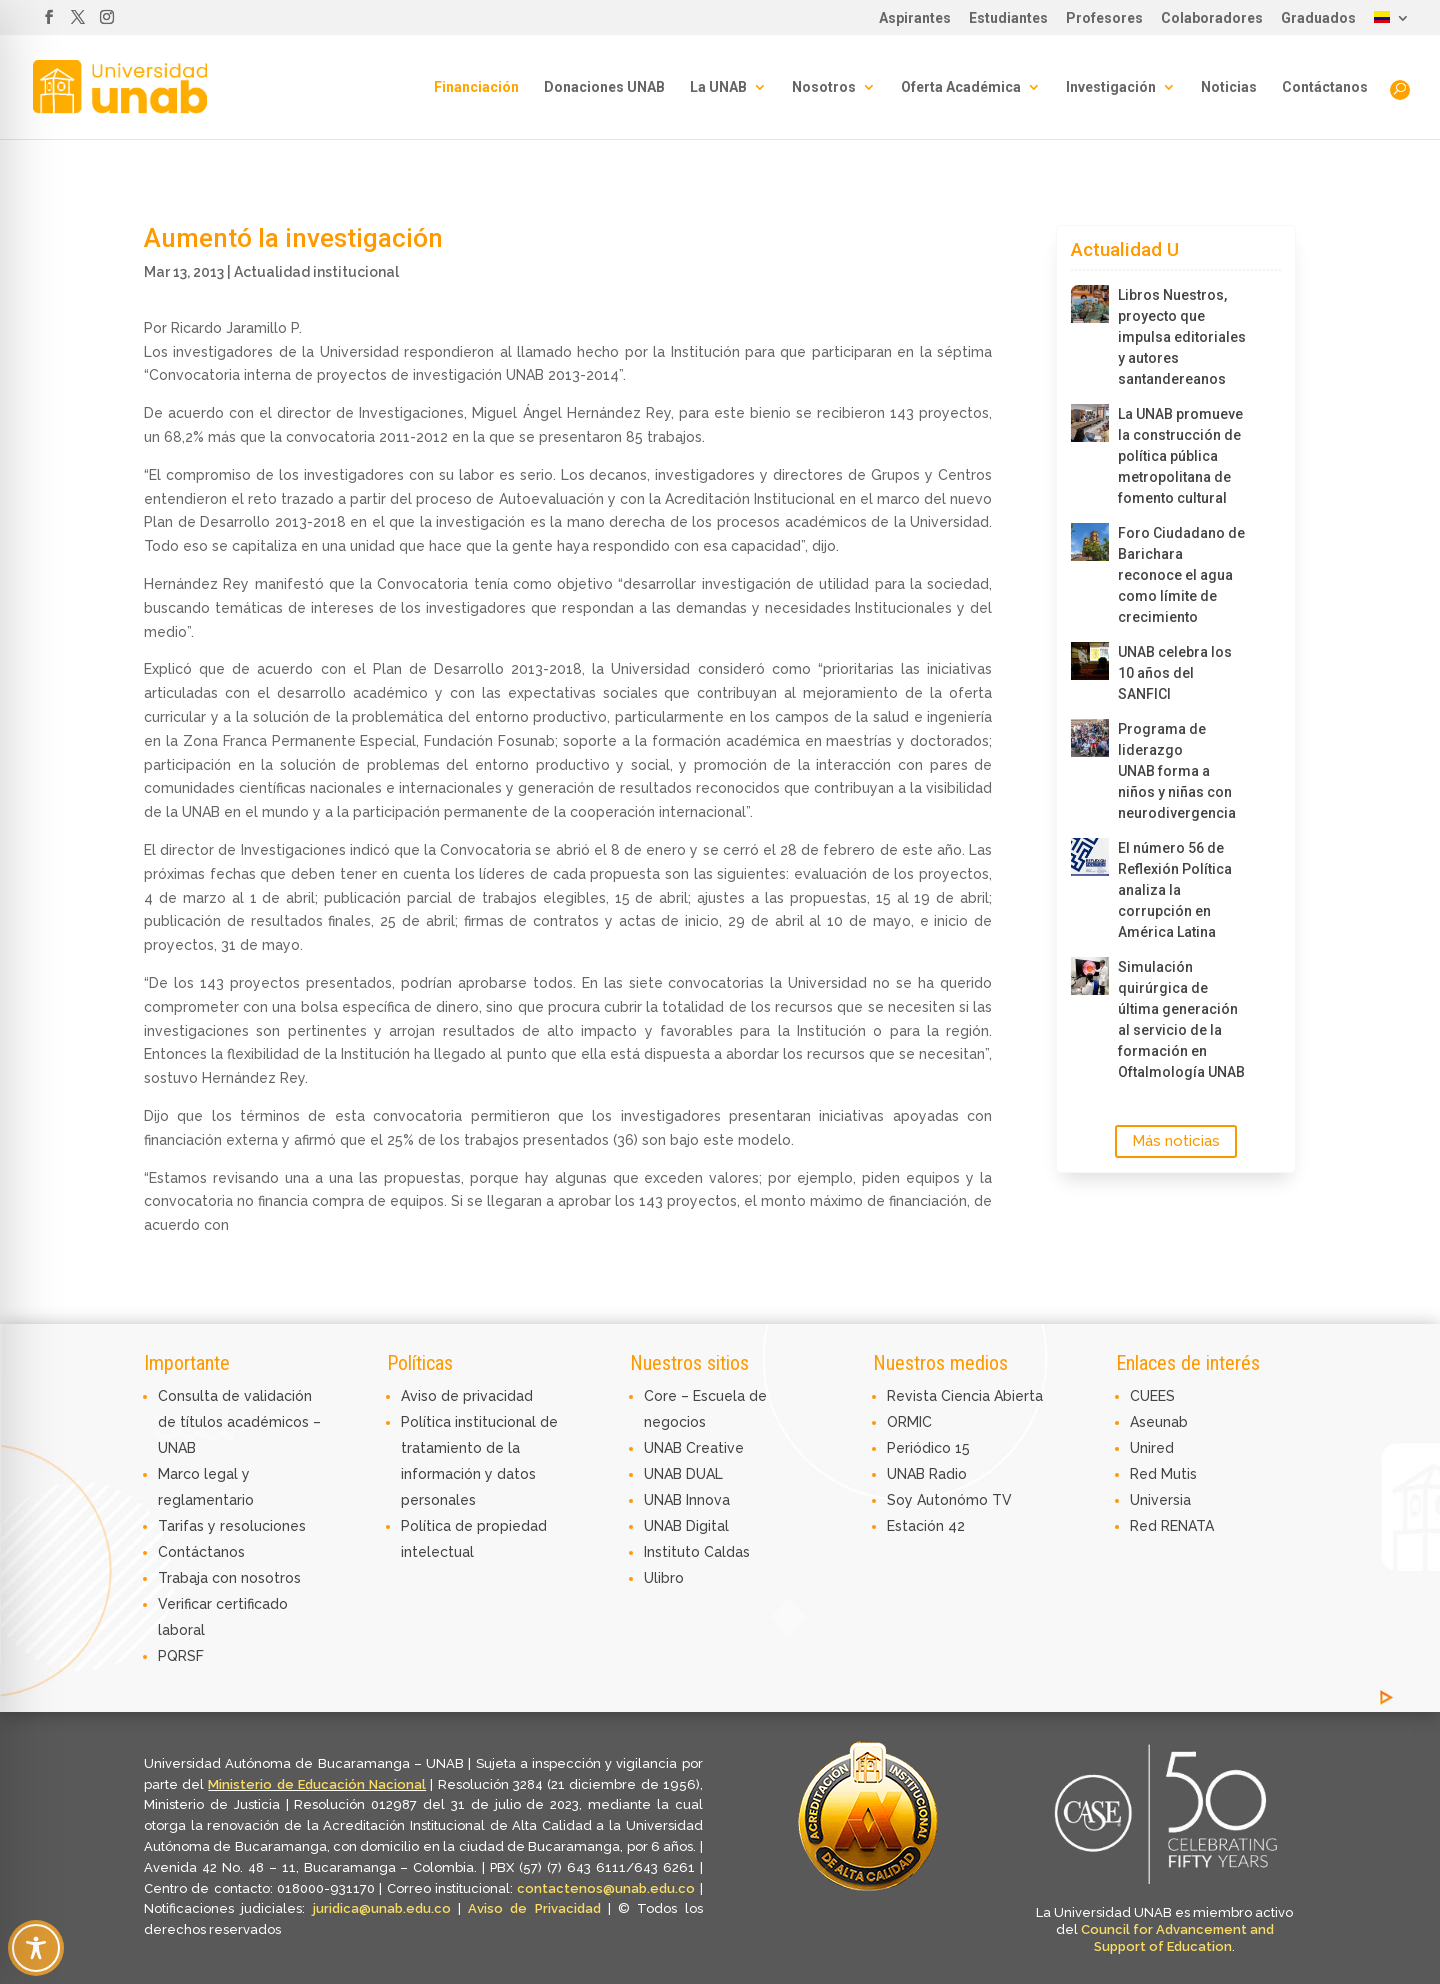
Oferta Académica (961, 87)
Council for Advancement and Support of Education (1177, 1938)
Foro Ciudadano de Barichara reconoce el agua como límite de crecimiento (1181, 575)
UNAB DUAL (683, 1474)
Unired (1152, 1448)
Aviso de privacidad (467, 1396)
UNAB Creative (694, 1448)
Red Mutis (1163, 1474)
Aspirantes (915, 18)
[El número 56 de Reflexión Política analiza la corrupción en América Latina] (1090, 857)
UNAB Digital (686, 1526)
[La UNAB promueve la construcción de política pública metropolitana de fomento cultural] (1090, 423)
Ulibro (664, 1578)
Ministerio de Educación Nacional (317, 1784)
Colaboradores (1212, 18)
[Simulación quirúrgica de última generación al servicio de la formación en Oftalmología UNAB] (1090, 976)
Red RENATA (1172, 1526)
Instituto (674, 1552)
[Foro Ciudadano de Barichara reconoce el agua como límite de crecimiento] (1090, 542)
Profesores (1104, 18)
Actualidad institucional (316, 272)
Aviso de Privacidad (538, 1908)
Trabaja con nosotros (229, 1578)
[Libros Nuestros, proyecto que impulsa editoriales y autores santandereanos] (1090, 304)
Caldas (727, 1552)
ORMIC (909, 1422)
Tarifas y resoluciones (232, 1526)
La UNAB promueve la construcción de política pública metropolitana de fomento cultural (1180, 456)
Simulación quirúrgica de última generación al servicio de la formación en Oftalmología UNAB (1181, 1019)
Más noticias (1176, 1141)
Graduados (1318, 18)
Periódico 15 (928, 1448)
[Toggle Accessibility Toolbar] (36, 1948)
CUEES (1152, 1396)
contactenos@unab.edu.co (606, 1888)
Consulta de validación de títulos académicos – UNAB (239, 1422)
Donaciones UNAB (604, 87)
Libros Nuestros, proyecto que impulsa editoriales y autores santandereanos (1182, 337)
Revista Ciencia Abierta (965, 1396)
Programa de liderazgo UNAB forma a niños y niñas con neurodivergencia (1177, 771)
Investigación (1111, 87)
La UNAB (718, 87)
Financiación (476, 87)
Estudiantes (1008, 18)
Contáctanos (1325, 87)
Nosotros (824, 87)
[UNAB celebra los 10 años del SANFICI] (1090, 661)
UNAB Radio (927, 1474)
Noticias (1229, 87)
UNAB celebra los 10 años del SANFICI (1175, 673)
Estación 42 (926, 1526)
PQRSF (181, 1656)
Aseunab (1159, 1422)
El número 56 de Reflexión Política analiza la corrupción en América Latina (1175, 890)
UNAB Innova (687, 1500)
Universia (1160, 1500)
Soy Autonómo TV (949, 1500)
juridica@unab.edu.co (382, 1908)
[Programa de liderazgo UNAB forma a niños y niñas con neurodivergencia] (1090, 738)
